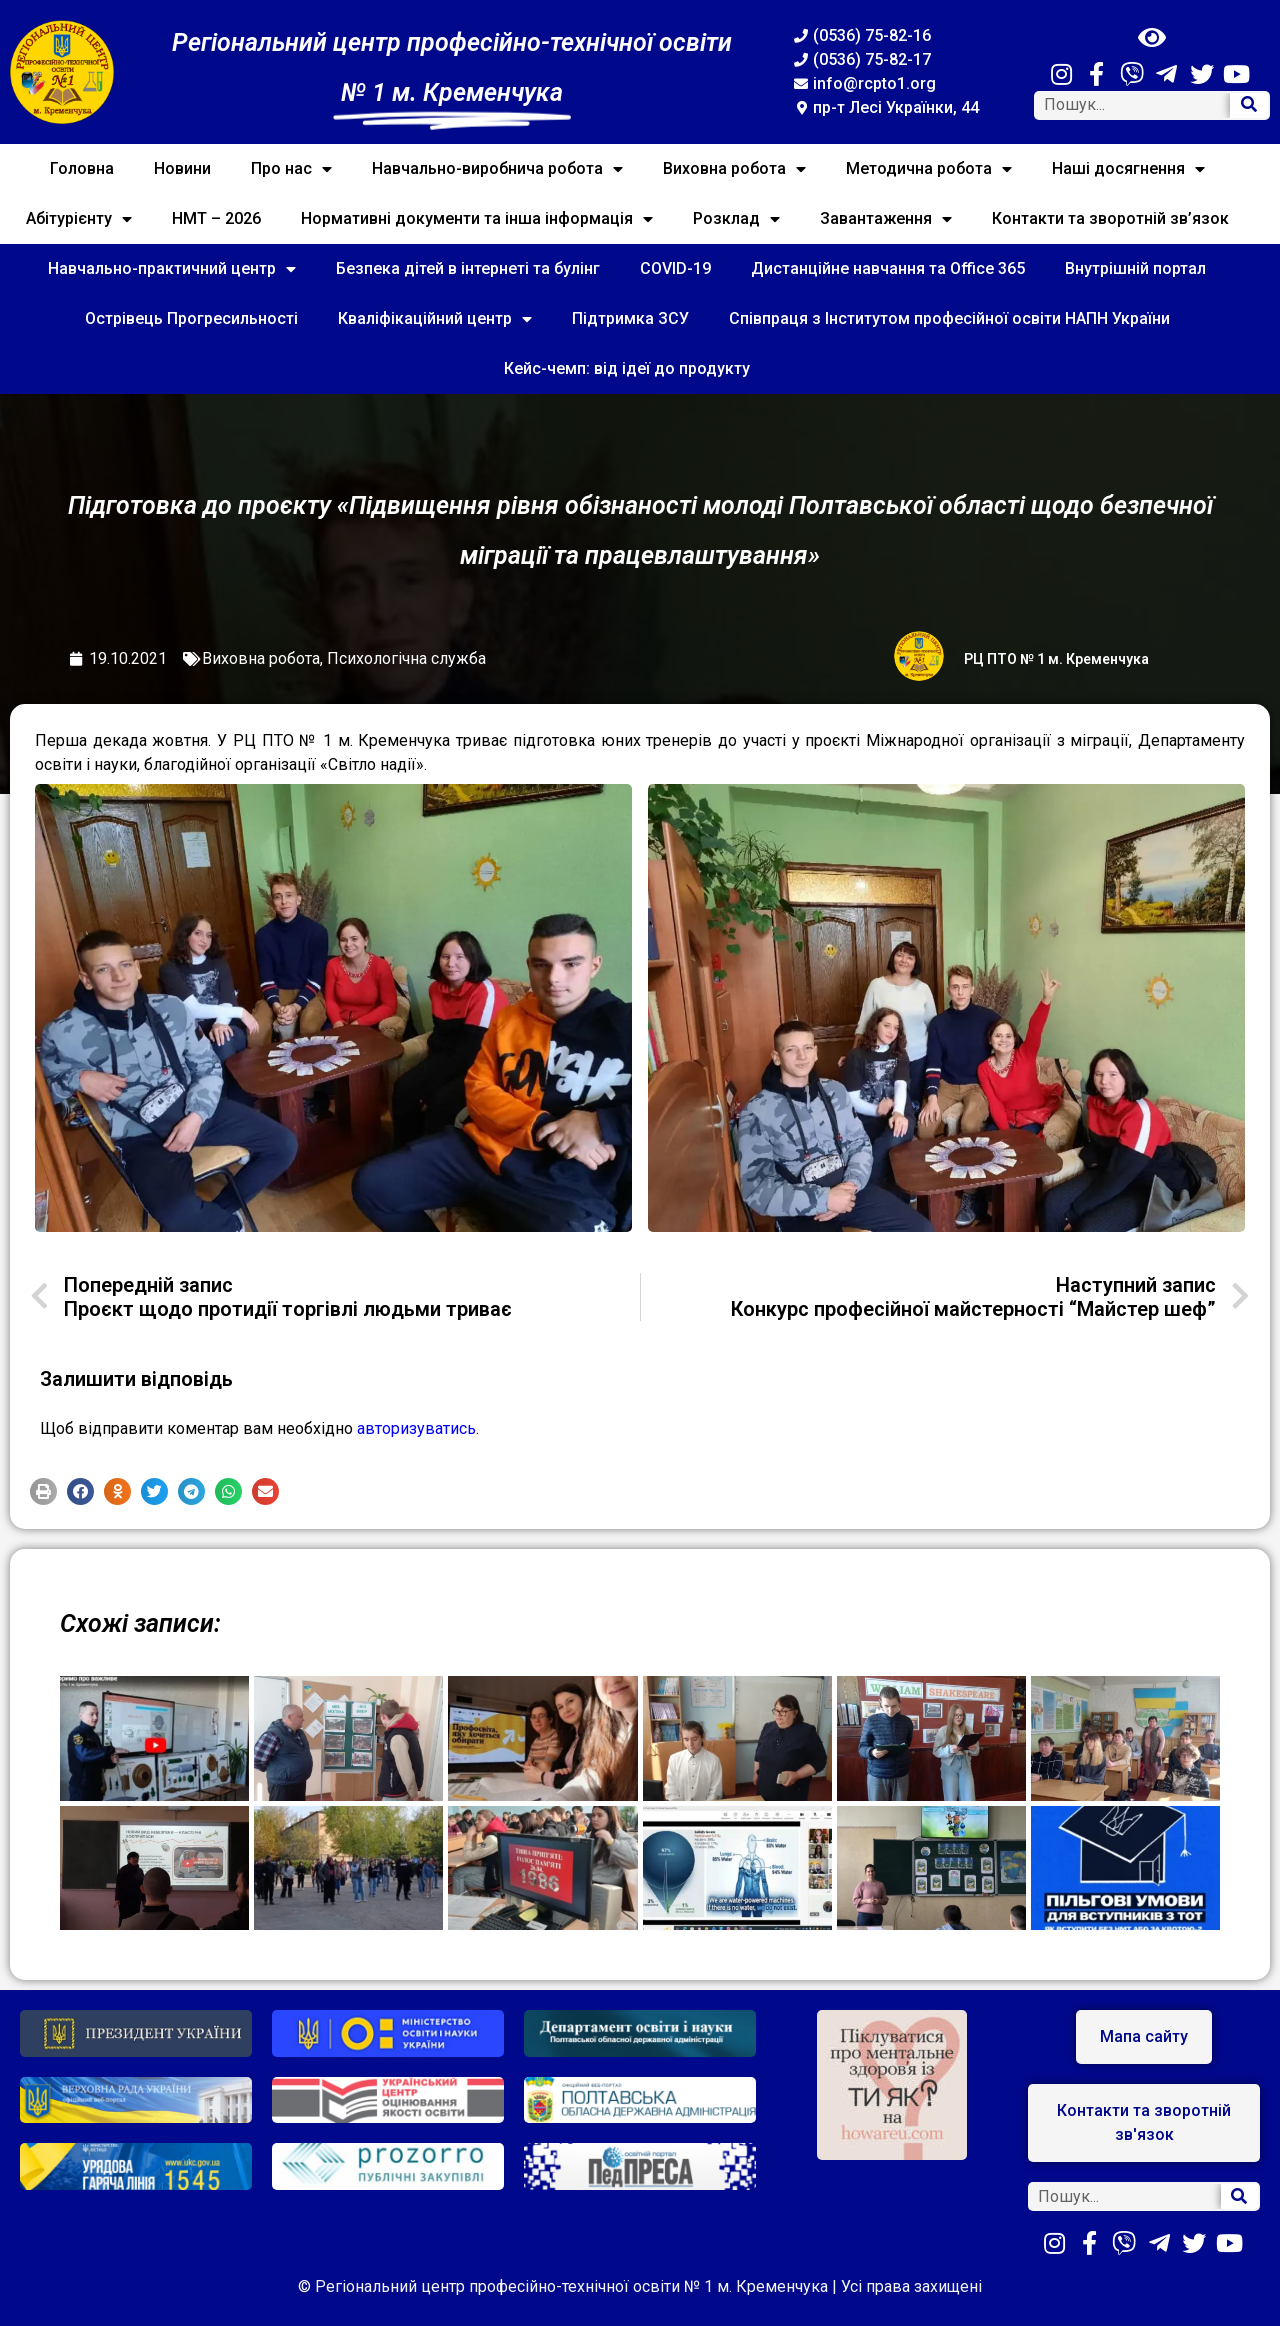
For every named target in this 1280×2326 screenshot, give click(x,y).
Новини (182, 168)
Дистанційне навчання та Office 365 (888, 268)
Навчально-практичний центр (172, 269)
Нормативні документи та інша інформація (477, 219)
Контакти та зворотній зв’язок (1110, 218)
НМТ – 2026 (216, 218)
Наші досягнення (1128, 169)
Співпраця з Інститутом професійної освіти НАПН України (949, 318)
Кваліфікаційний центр (435, 319)
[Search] (1249, 105)
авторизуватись (416, 1428)
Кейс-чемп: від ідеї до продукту (627, 368)
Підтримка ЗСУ (630, 318)
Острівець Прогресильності (191, 318)
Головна (82, 168)
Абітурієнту (79, 219)
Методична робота (929, 169)
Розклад (736, 219)
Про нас (291, 169)
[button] (43, 1491)
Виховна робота (734, 169)
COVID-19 (675, 268)
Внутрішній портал (1135, 268)
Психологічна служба (406, 658)
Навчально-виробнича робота (497, 169)
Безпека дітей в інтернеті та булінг (468, 268)
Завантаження (886, 219)
